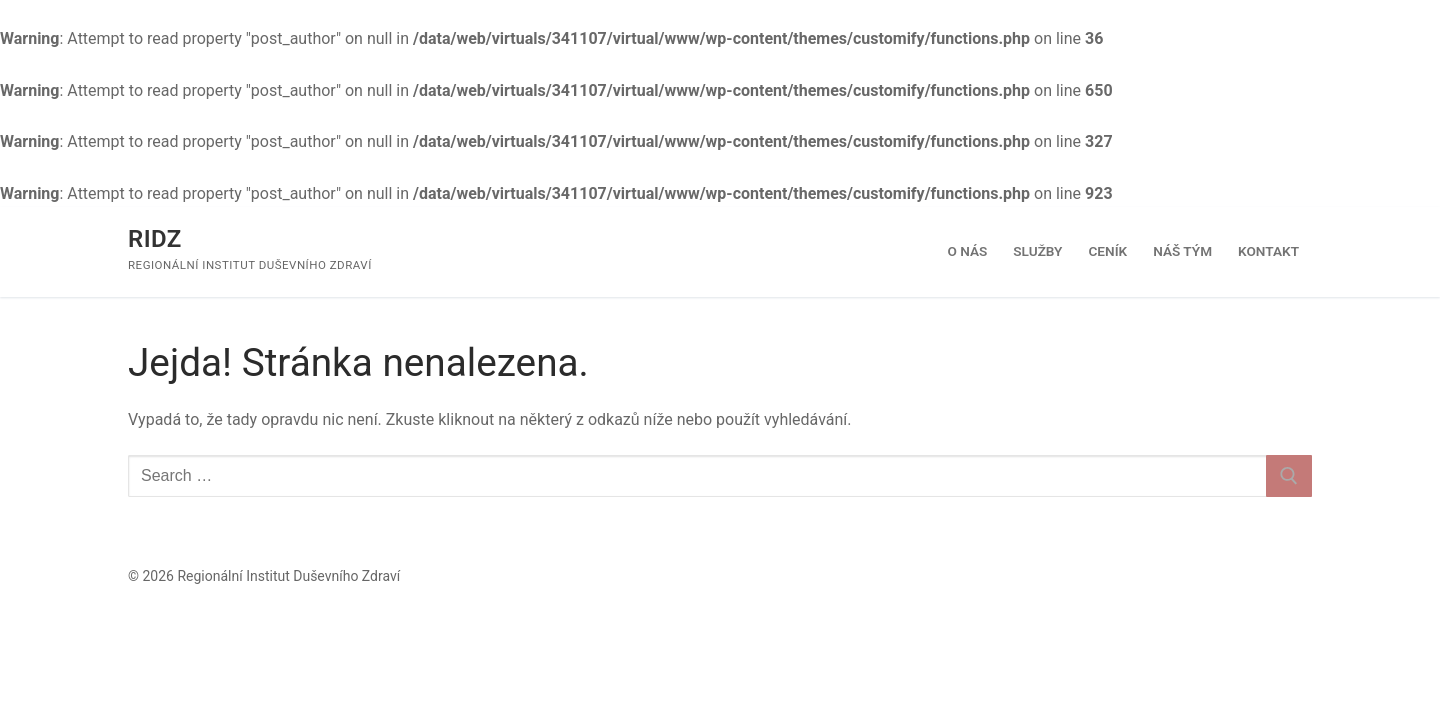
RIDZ (155, 239)
